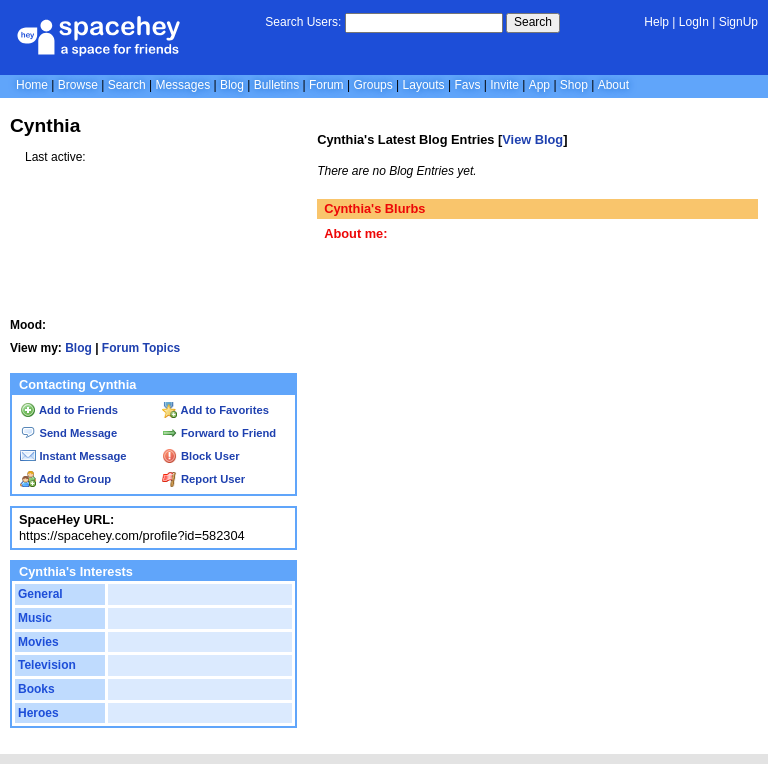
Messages (182, 85)
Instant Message (73, 456)
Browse (78, 85)
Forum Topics (141, 348)
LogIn (694, 22)
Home (32, 85)
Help (656, 22)
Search (533, 22)
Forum (326, 85)
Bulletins (276, 85)
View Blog (532, 139)
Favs (467, 85)
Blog (232, 85)
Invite (504, 85)
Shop (574, 85)
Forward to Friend (219, 433)
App (539, 85)
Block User (201, 456)
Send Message (68, 433)
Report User (203, 479)
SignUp (738, 22)
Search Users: (303, 22)
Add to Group (65, 479)
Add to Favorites (215, 410)
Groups (372, 85)
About (613, 85)
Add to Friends (69, 410)
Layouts (424, 85)
